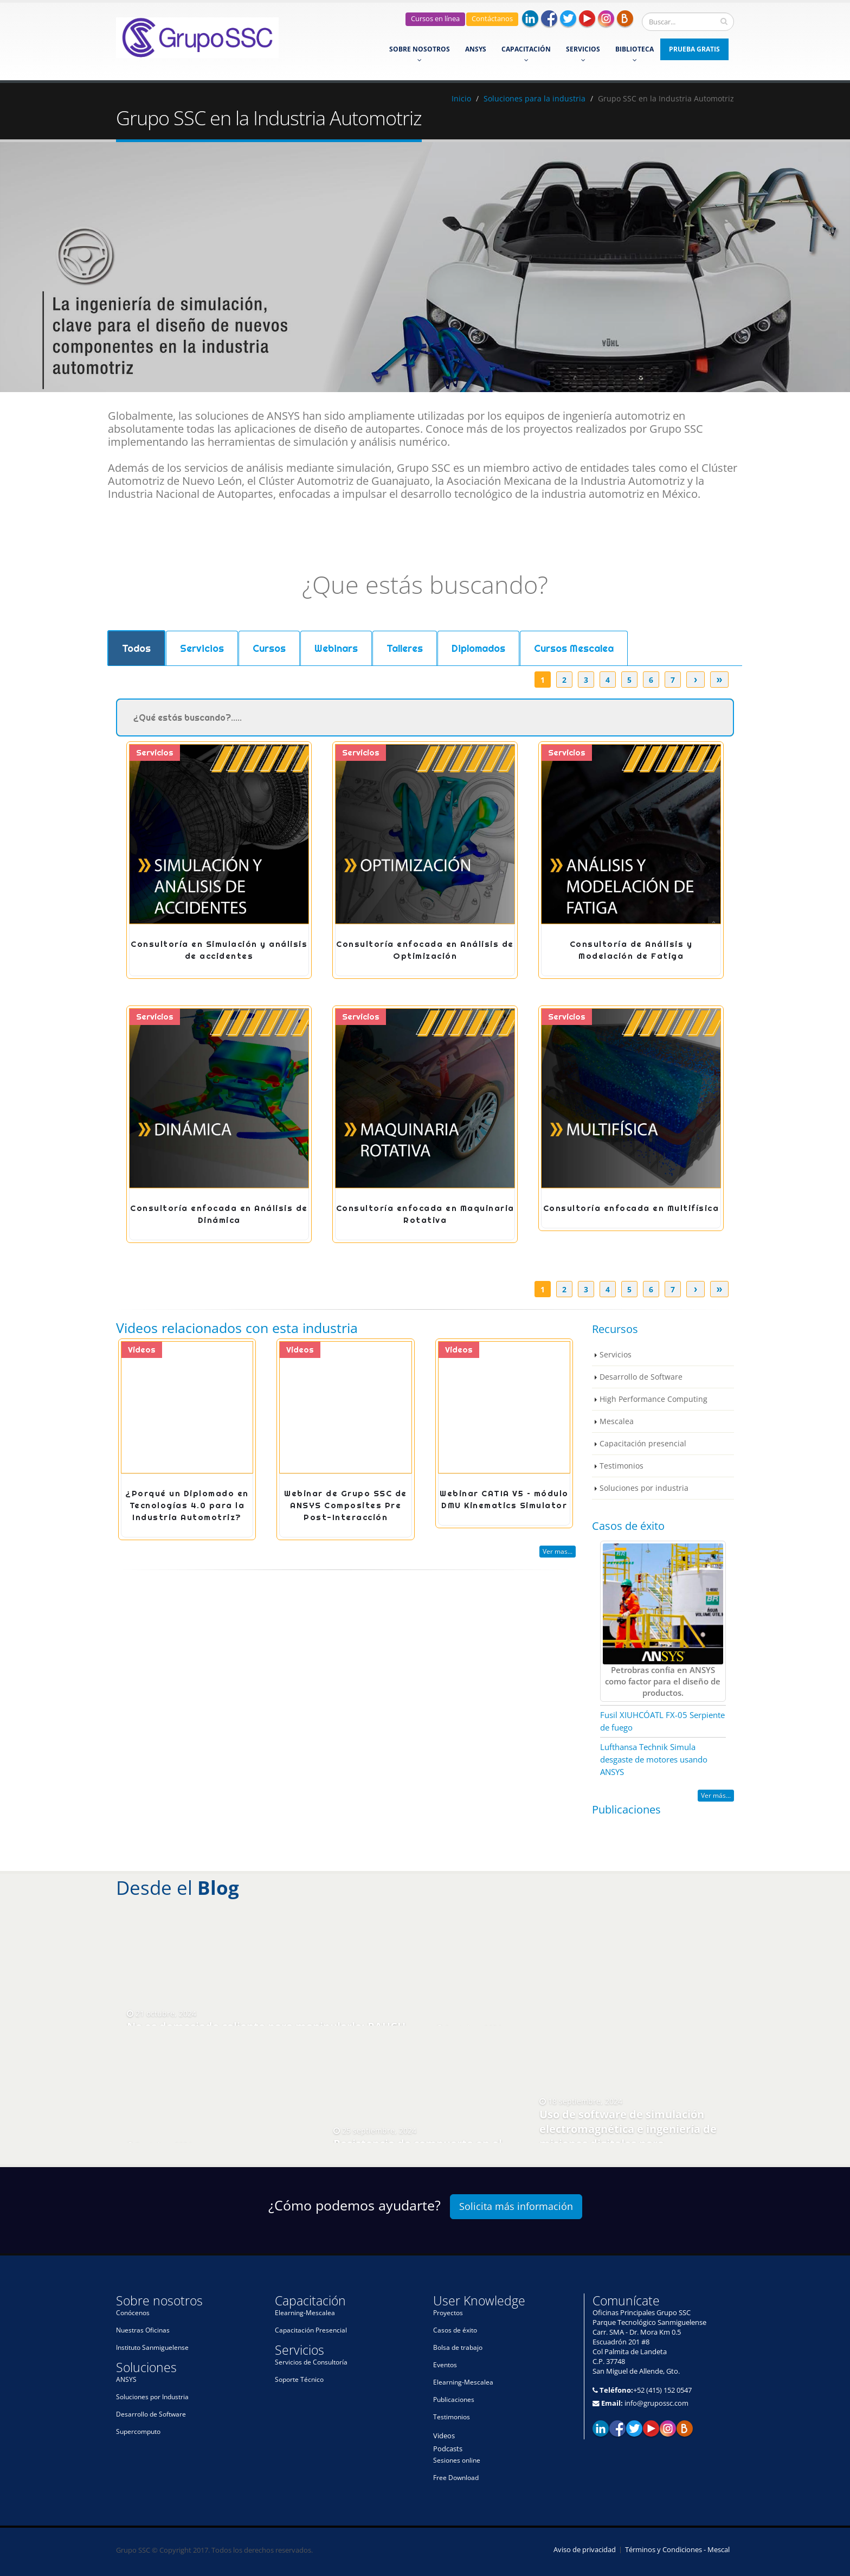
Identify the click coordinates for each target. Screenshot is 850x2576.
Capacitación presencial (643, 1443)
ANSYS (475, 49)
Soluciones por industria (644, 1488)
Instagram (606, 18)
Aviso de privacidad (584, 2549)
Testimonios (621, 1465)
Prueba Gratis (694, 49)
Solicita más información (516, 2206)
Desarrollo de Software (641, 1377)
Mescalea (617, 1421)
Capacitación (526, 53)
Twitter (568, 18)
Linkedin (530, 18)
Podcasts (447, 2448)
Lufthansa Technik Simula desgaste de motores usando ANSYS (653, 1759)
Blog (625, 18)
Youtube (587, 18)
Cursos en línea (435, 18)
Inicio (461, 98)
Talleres (405, 648)
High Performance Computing (653, 1399)
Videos (444, 2435)
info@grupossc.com (656, 2403)
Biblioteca (634, 53)
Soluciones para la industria (534, 98)
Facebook (549, 18)
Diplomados (478, 648)
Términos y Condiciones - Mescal (677, 2549)
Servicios (583, 53)
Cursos (269, 648)
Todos (136, 648)
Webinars (336, 648)
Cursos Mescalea (574, 648)
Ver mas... (557, 1551)
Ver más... (716, 1795)
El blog (685, 2428)
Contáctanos (492, 18)
